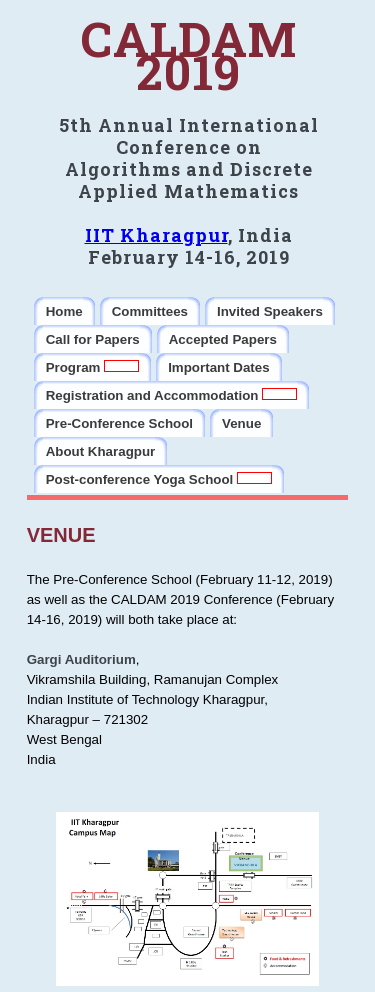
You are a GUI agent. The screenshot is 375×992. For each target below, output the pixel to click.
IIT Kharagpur (156, 235)
